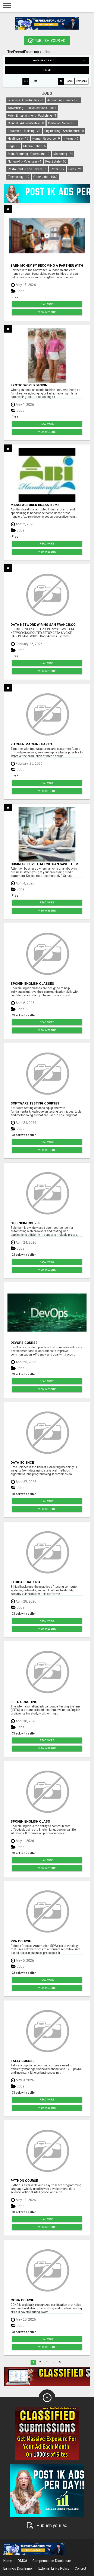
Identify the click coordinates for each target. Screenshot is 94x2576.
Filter (47, 70)
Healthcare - (18, 138)
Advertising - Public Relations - (32, 108)
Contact (80, 2568)
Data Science (22, 1462)
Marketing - (63, 154)
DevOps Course (24, 1342)
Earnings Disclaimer (18, 2568)
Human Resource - (46, 138)
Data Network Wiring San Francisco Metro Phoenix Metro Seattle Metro (43, 624)
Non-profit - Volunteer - (24, 161)
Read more (47, 304)
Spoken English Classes (32, 983)
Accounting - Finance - (63, 100)
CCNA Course (22, 2300)
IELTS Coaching (24, 1701)
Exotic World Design (29, 385)
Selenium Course (26, 1223)
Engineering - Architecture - (64, 131)
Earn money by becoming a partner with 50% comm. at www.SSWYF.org (47, 265)
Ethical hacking (25, 1582)
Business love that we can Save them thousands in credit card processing (45, 864)
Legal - (13, 146)
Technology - (18, 177)
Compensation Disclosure (51, 2561)
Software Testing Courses (35, 1103)
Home (7, 2561)
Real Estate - (55, 161)
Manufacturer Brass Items (35, 504)
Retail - (57, 169)
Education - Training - (24, 131)
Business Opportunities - (25, 100)
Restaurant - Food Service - (27, 169)
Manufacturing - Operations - (28, 154)
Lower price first (60, 60)
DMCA (22, 2561)
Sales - (75, 169)
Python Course (24, 2180)
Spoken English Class (30, 1821)
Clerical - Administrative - (26, 123)
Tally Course (22, 2060)
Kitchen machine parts (31, 744)
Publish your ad (47, 40)
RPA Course (21, 1941)
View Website (47, 312)
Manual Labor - (34, 146)
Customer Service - (62, 123)
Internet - (71, 138)
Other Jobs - (45, 177)
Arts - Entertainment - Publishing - (32, 115)
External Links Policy (53, 2568)
